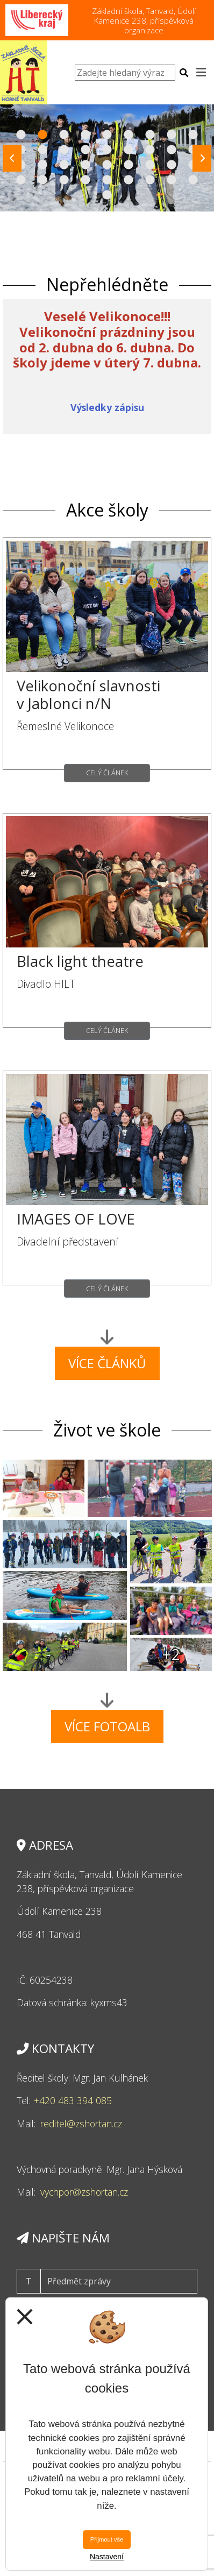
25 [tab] (150, 165)
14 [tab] (107, 150)
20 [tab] (42, 165)
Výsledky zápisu (107, 407)
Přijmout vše (107, 2539)
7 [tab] (150, 135)
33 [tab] (128, 180)
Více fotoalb (107, 1726)
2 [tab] (42, 135)
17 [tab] (171, 150)
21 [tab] (64, 165)
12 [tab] (64, 150)
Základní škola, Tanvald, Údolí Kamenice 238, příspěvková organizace (144, 20)
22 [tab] (85, 165)
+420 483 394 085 (72, 2100)
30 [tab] (64, 180)
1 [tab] (21, 135)
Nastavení (107, 2556)
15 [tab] (128, 150)
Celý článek (107, 772)
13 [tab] (85, 150)
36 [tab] (193, 180)
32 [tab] (107, 180)
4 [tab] (85, 135)
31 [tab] (85, 180)
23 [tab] (107, 165)
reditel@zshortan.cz (81, 2123)
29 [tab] (42, 180)
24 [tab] (128, 165)
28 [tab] (21, 180)
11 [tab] (42, 150)
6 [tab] (128, 135)
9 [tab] (193, 135)
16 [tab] (150, 150)
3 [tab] (64, 135)
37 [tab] (107, 195)
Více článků (107, 1363)
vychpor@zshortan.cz (84, 2191)
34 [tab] (150, 180)
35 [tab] (171, 180)
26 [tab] (171, 165)
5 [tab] (107, 135)
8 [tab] (171, 135)
